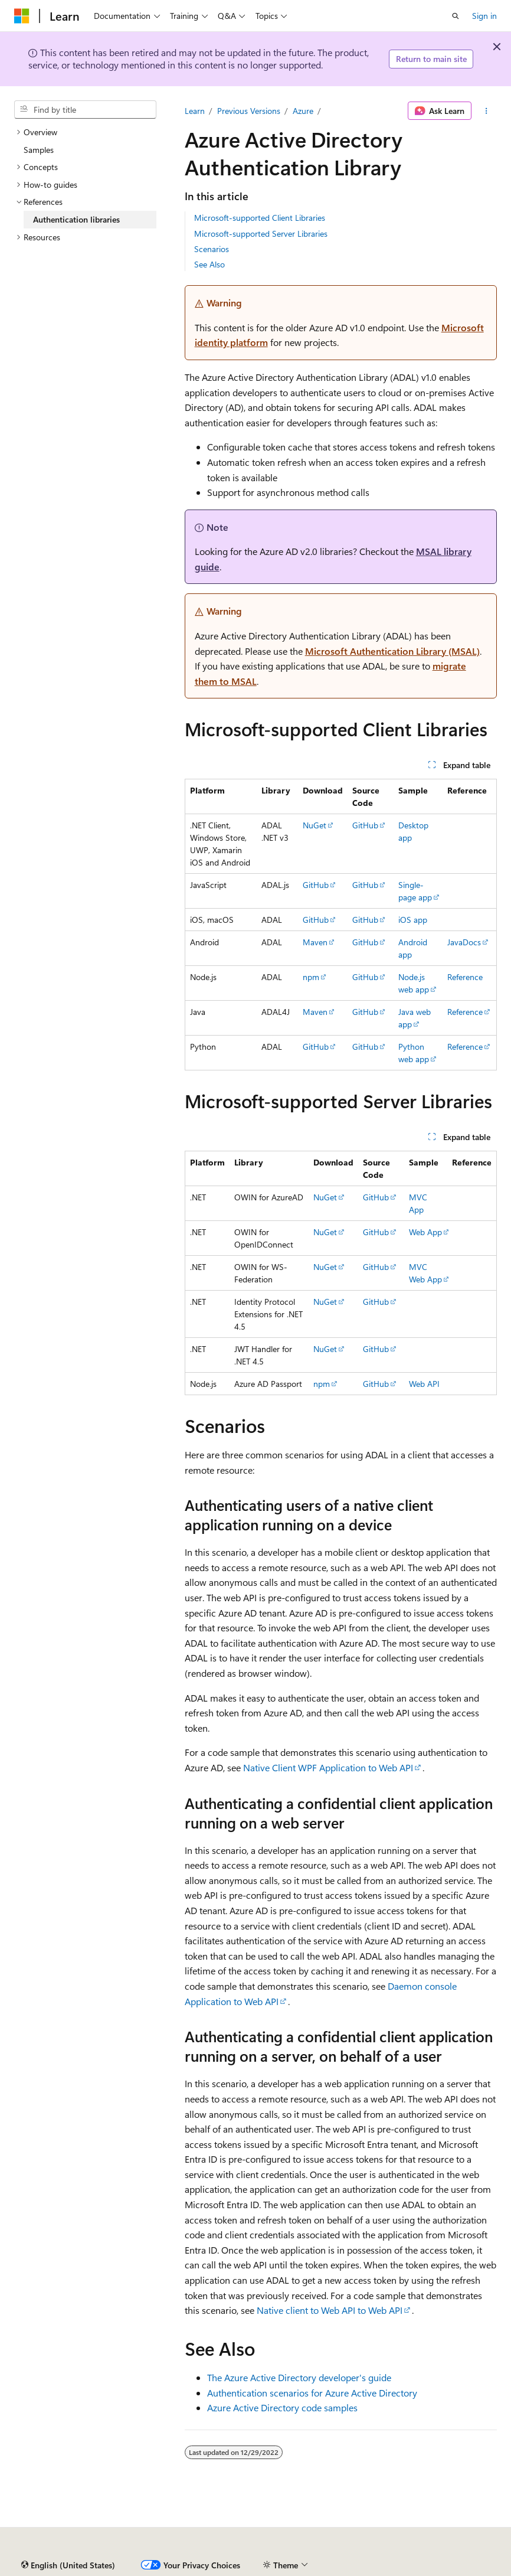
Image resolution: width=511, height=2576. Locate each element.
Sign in (484, 15)
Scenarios (211, 248)
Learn (195, 110)
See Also (209, 264)
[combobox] (85, 109)
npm (311, 976)
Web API (424, 1383)
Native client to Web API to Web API (329, 2310)
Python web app (413, 1053)
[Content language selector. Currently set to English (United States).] (68, 2565)
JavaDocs (464, 942)
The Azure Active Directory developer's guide (299, 2377)
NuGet (314, 825)
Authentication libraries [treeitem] (76, 219)
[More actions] (486, 111)
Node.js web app (413, 983)
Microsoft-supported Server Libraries (260, 233)
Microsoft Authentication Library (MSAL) (392, 651)
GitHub (365, 825)
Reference (465, 976)
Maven (315, 942)
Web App (425, 1232)
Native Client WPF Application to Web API (328, 1767)
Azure (303, 110)
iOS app (412, 919)
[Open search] (455, 16)
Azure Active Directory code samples (282, 2407)
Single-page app (415, 891)
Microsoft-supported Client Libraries (259, 217)
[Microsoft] (22, 16)
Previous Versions (248, 110)
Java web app (414, 1018)
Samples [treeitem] (39, 149)
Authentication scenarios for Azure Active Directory (312, 2392)
